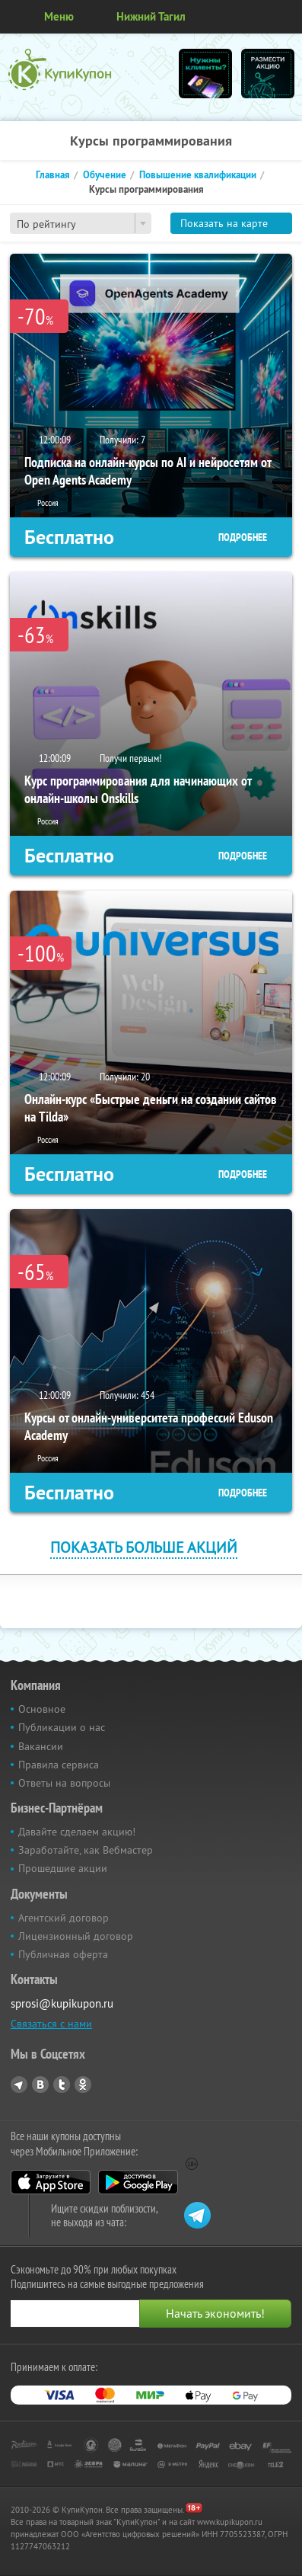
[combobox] (80, 223)
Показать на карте (224, 223)
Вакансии (40, 1746)
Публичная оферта (63, 1954)
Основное (41, 1709)
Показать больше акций (143, 1547)
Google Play (138, 2182)
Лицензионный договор (75, 1936)
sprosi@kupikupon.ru (62, 2003)
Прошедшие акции (62, 1868)
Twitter (61, 2084)
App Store (51, 2182)
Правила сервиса (58, 1764)
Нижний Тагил (151, 16)
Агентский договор (63, 1918)
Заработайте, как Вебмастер (85, 1850)
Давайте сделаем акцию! (76, 1831)
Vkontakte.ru (40, 2084)
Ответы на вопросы (64, 1783)
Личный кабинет (285, 17)
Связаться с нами (51, 2023)
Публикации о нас (61, 1727)
